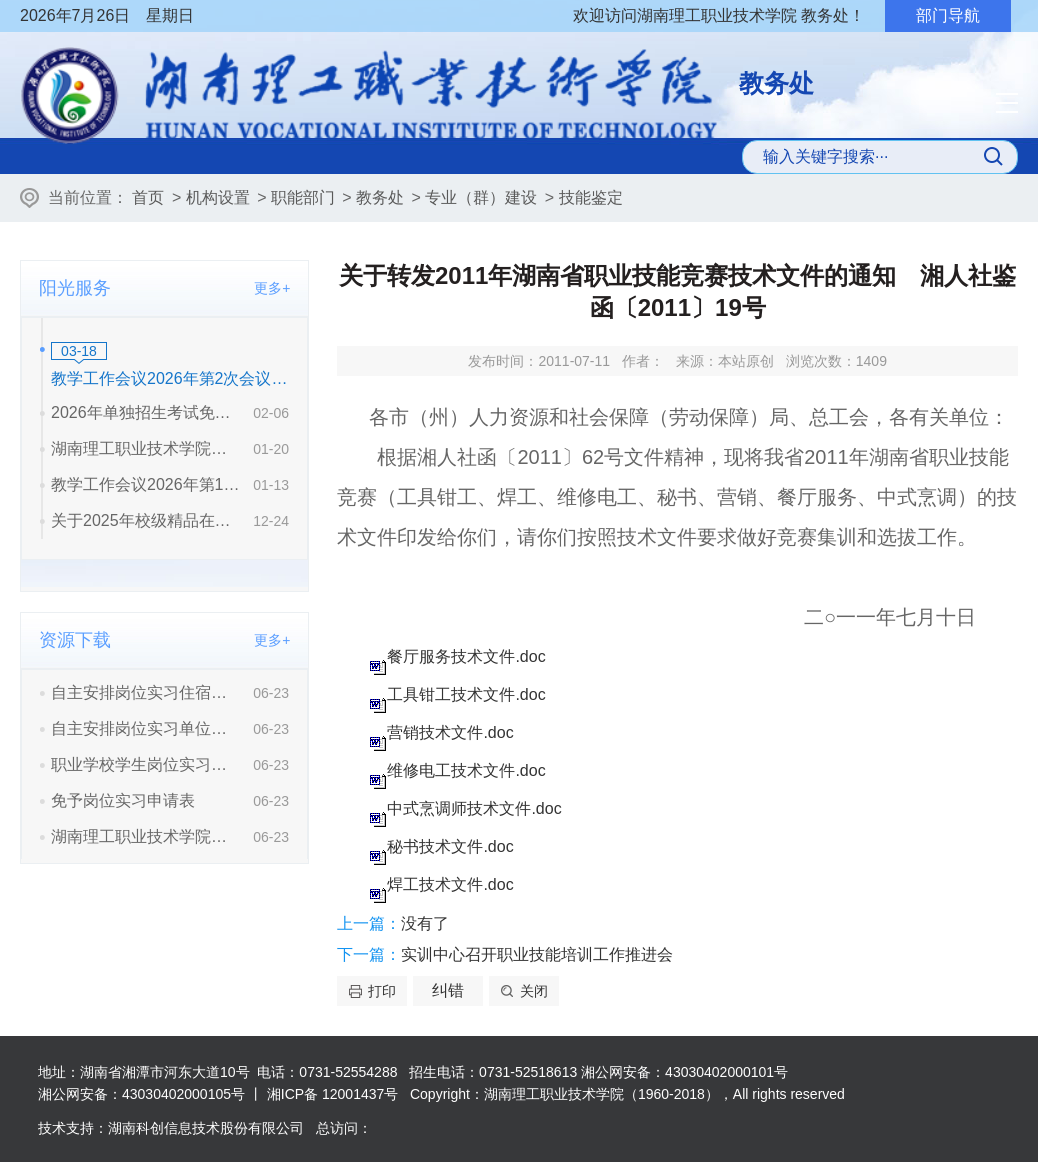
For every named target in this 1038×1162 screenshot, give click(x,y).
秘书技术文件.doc (450, 846)
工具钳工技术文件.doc (466, 694)
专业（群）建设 (481, 197)
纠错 (448, 990)
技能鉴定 (591, 197)
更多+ (272, 288)
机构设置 (218, 197)
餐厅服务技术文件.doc (466, 656)
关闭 (534, 991)
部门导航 (948, 15)
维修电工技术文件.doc (466, 770)
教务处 (380, 197)
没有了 (425, 923)
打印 (382, 991)
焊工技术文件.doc (450, 884)
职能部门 (303, 197)
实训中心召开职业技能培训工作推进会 (537, 954)
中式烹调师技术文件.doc (474, 808)
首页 (148, 197)
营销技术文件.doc (450, 732)
